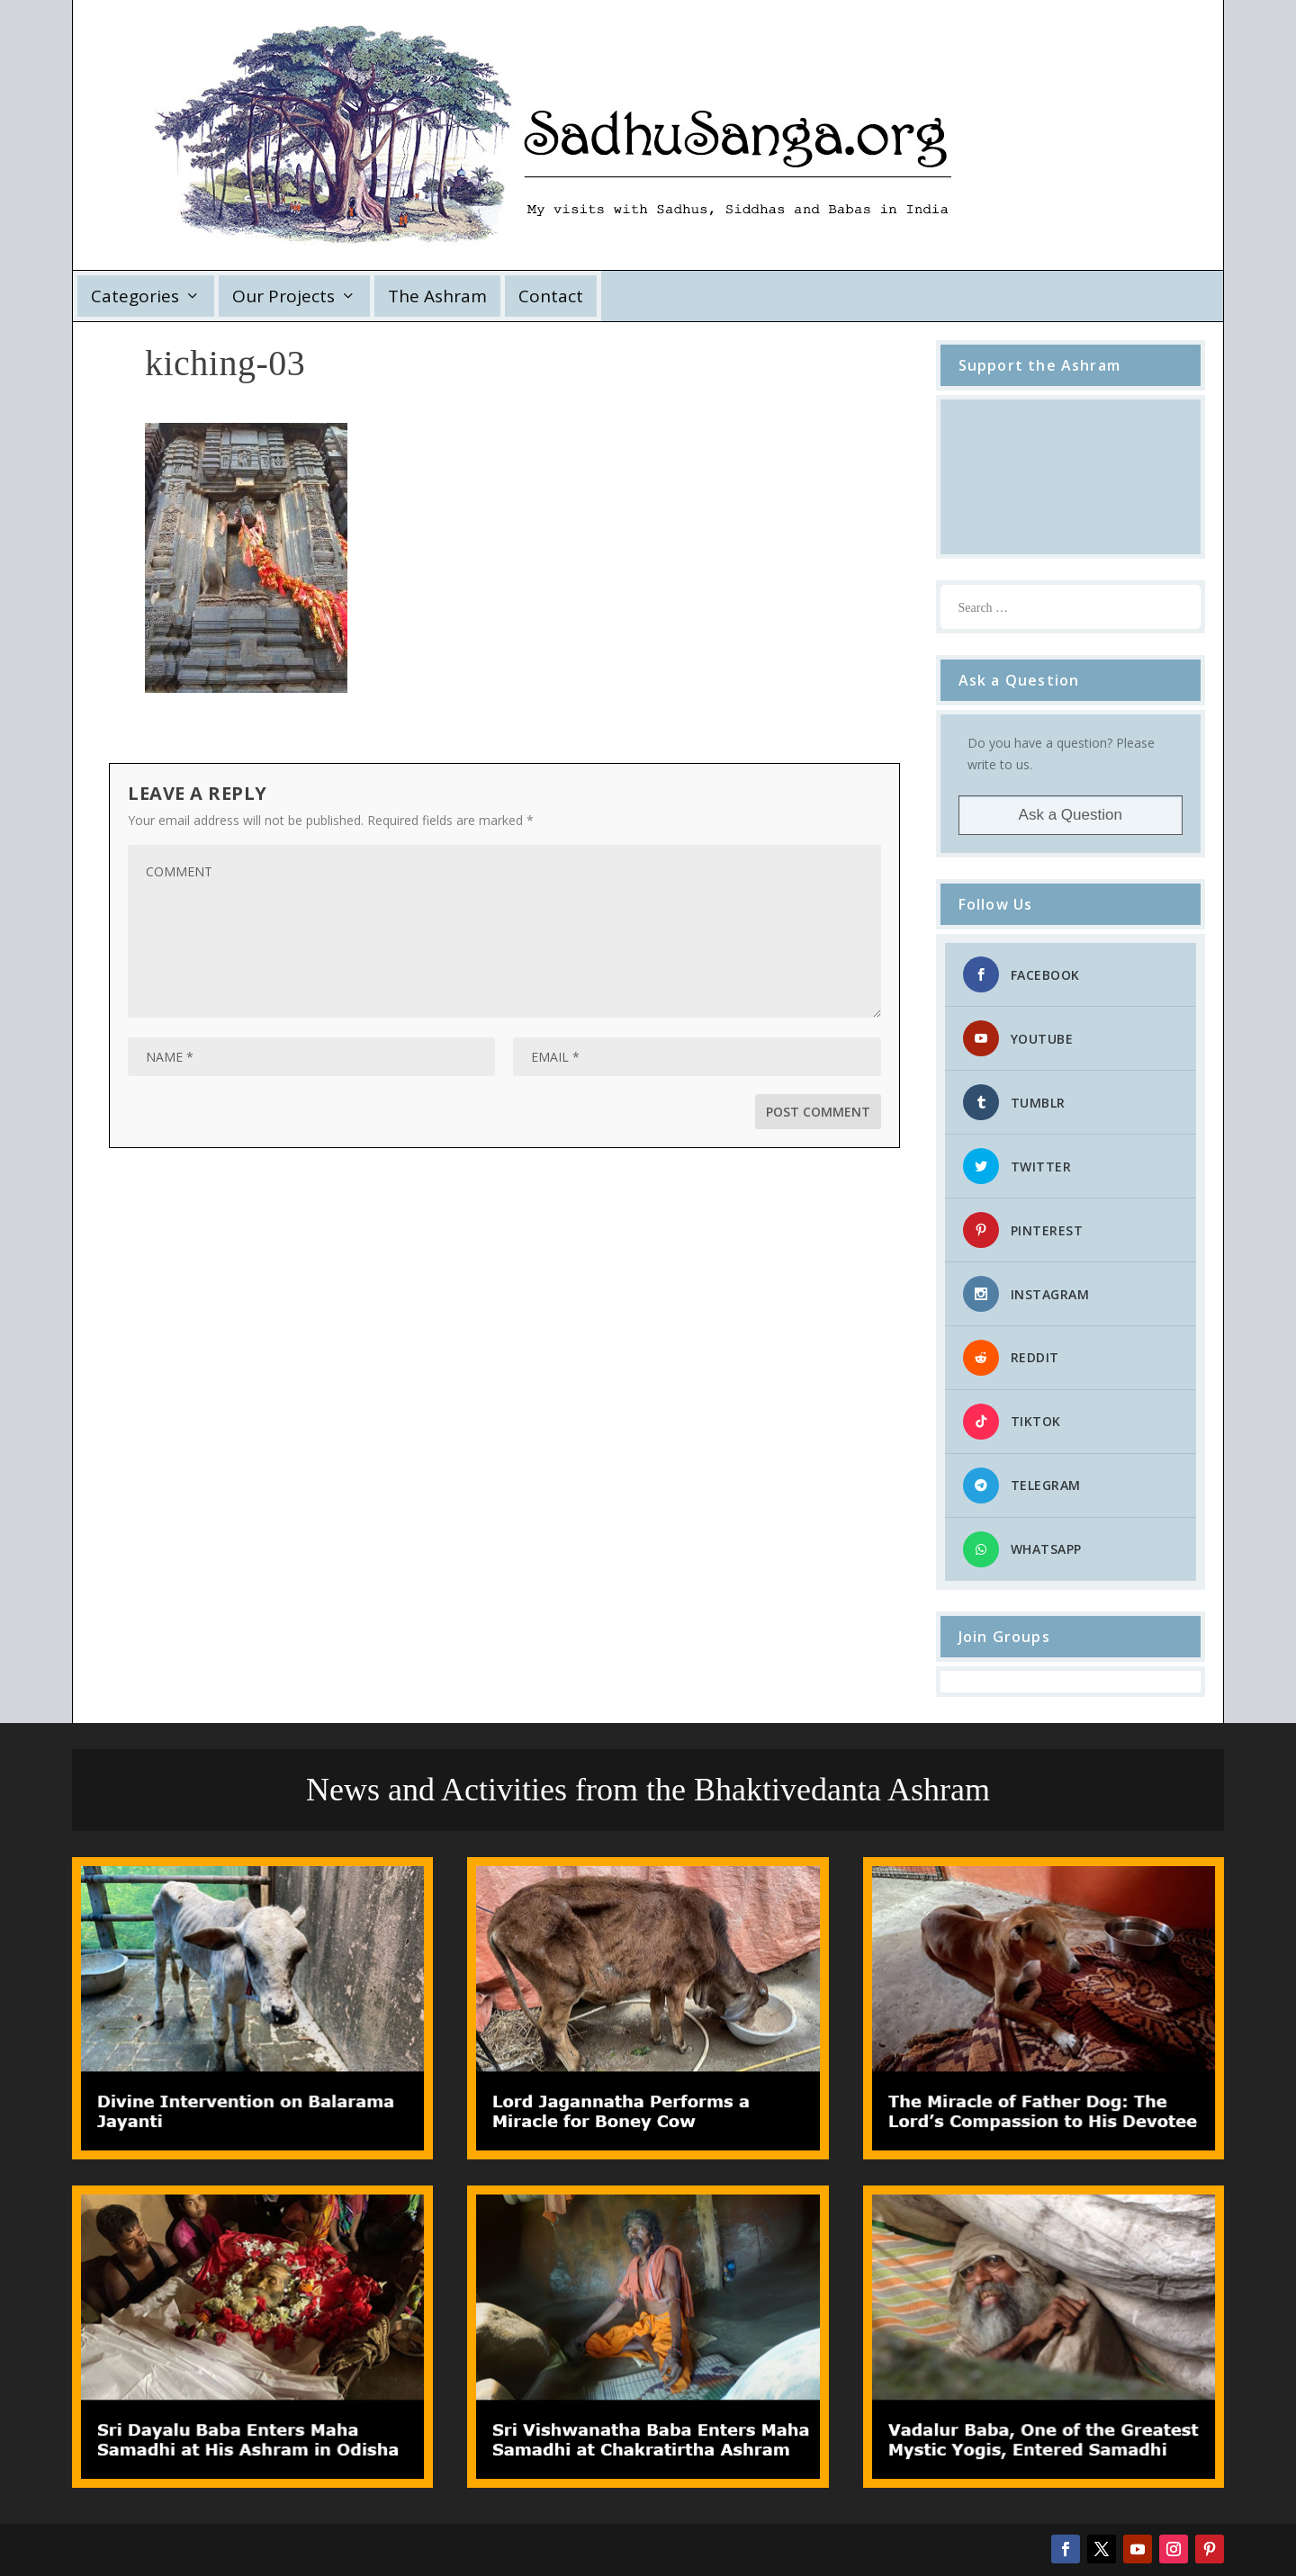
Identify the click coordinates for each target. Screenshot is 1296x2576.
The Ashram (437, 296)
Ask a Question (1070, 814)
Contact (550, 296)
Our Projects (283, 296)
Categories (135, 296)
